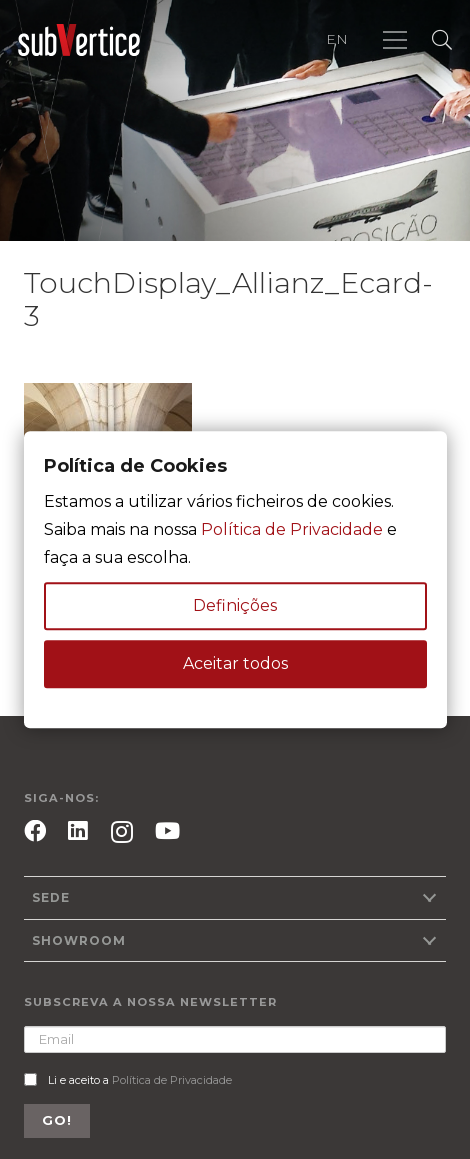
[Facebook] (35, 831)
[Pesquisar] (442, 40)
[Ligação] (79, 40)
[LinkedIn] (78, 831)
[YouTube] (167, 831)
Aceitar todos (235, 663)
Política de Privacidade (172, 1080)
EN (337, 39)
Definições (235, 605)
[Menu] (395, 40)
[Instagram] (122, 832)
